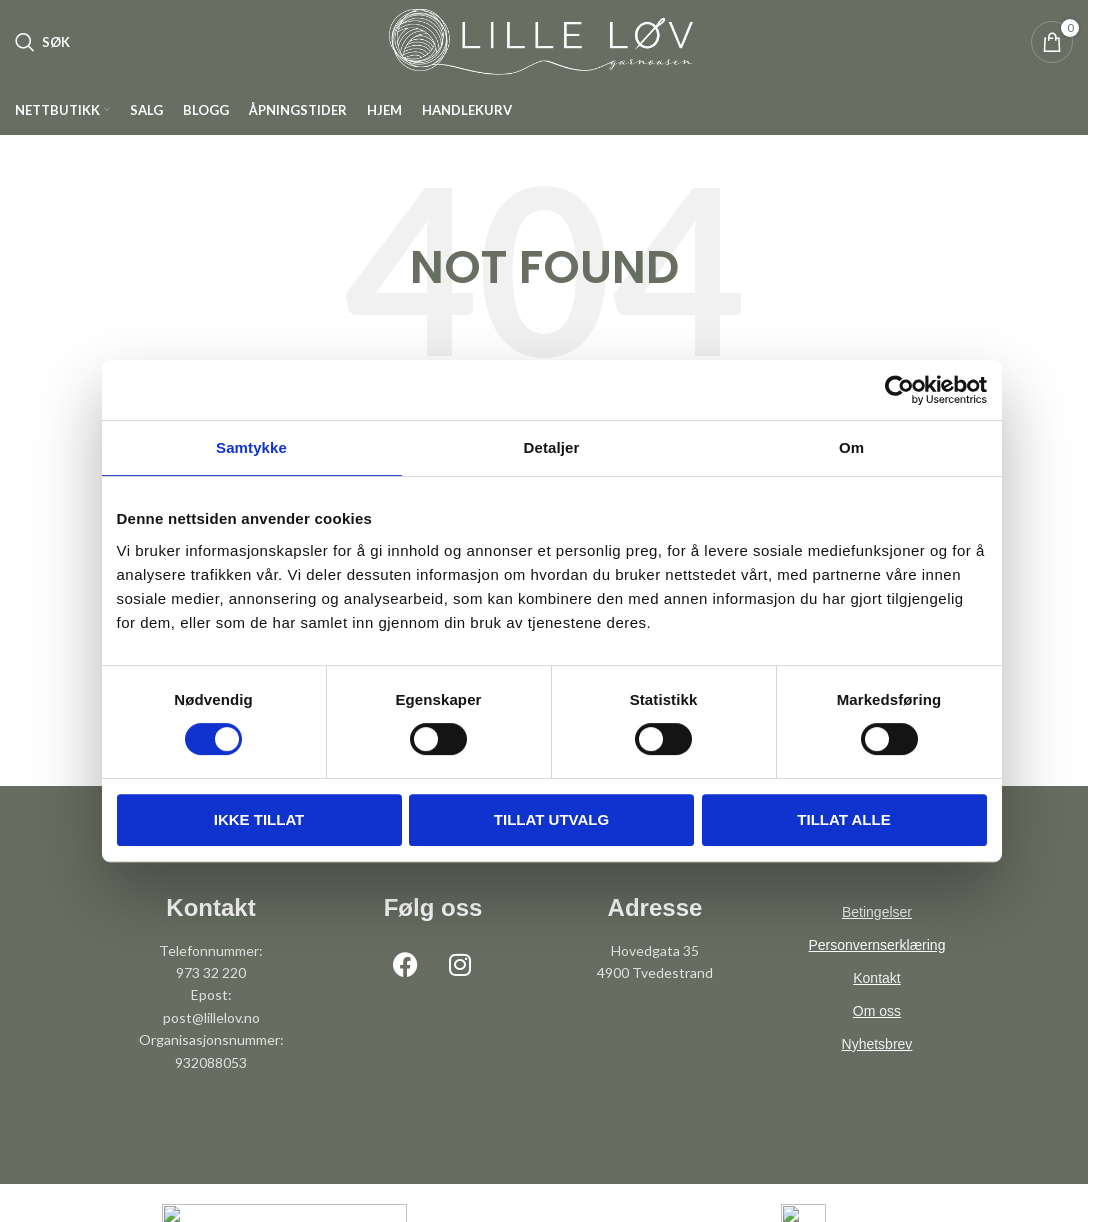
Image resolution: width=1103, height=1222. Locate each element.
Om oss (877, 1030)
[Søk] (42, 52)
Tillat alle (843, 819)
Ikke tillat (259, 819)
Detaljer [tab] (552, 447)
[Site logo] (544, 50)
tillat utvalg (551, 819)
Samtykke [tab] (251, 447)
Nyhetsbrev (877, 1063)
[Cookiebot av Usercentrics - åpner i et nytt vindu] (899, 390)
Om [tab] (851, 447)
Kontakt (876, 997)
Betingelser (877, 931)
